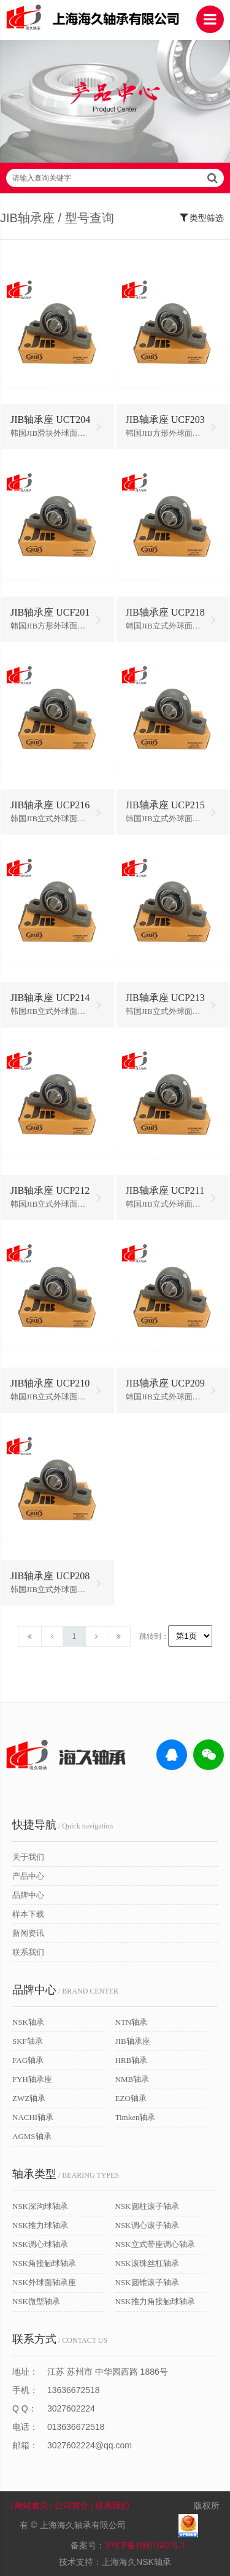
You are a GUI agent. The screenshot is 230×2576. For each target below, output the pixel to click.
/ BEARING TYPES (65, 2174)
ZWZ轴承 (28, 2098)
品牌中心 (28, 1895)
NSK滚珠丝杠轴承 (147, 2263)
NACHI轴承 (32, 2117)
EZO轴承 (131, 2098)
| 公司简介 (71, 2505)
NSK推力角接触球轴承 (155, 2301)
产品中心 (28, 1876)
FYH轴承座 (32, 2079)
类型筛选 (202, 217)
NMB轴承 (132, 2079)
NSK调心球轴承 (40, 2244)
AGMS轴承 (32, 2136)
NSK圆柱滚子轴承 (147, 2206)
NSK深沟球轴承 (40, 2206)
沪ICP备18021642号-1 (145, 2545)
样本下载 (28, 1914)
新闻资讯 (28, 1933)
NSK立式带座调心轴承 (155, 2244)
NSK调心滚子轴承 (147, 2225)
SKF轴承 (27, 2041)
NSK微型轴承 (36, 2301)
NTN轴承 (131, 2022)
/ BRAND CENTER (65, 1990)
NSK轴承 (28, 2022)
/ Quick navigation (62, 1825)
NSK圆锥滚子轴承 (147, 2282)
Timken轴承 (135, 2117)
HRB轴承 (131, 2060)
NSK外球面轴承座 (44, 2282)
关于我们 (28, 1857)
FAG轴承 (28, 2060)
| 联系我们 (117, 2505)
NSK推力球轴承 (40, 2225)
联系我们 (28, 1952)
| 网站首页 (30, 2505)
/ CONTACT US (59, 2339)
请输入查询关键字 (115, 178)
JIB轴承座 (132, 2041)
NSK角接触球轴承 (44, 2263)
